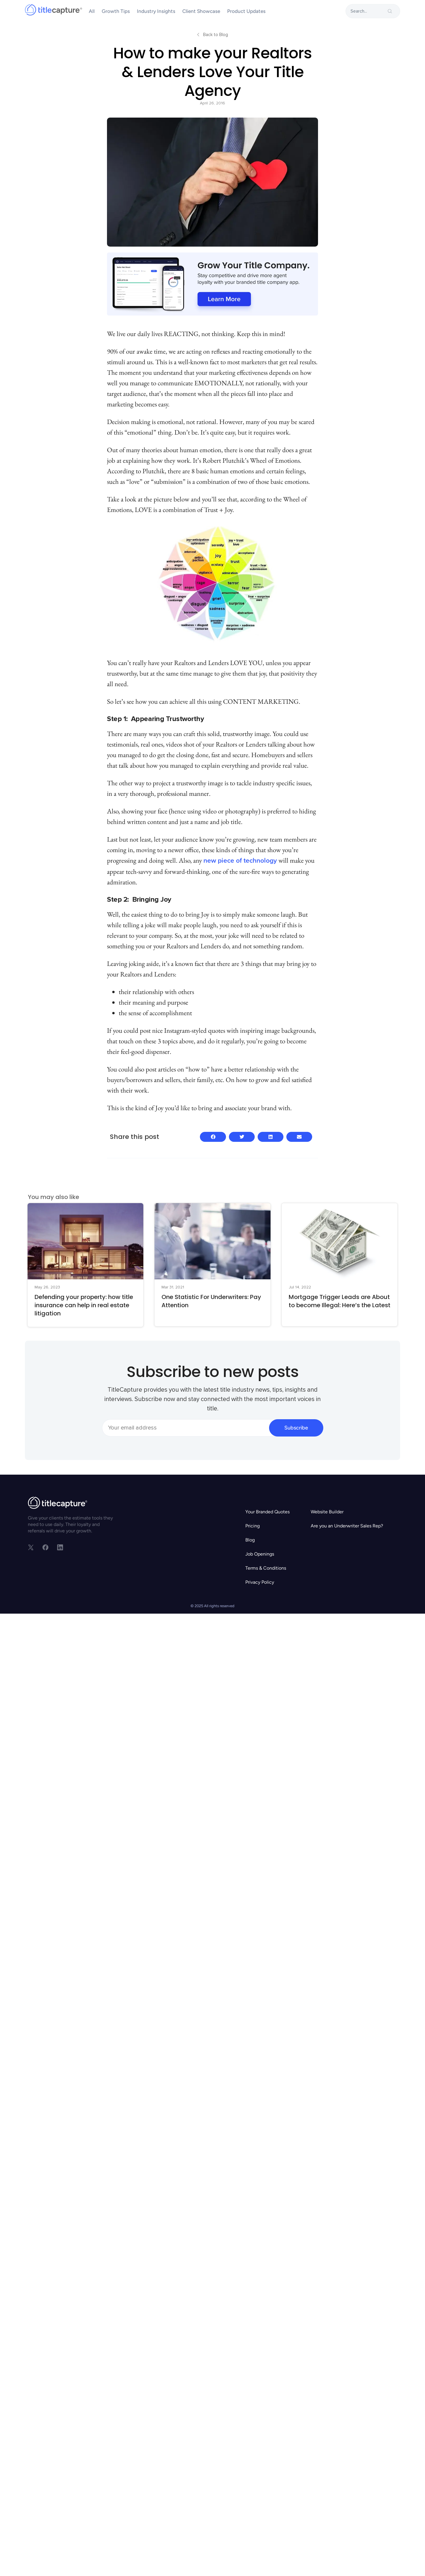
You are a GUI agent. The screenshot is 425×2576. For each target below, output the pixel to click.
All (92, 11)
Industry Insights (156, 11)
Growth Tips (116, 11)
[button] (213, 1137)
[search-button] (390, 11)
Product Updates (246, 11)
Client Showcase (201, 11)
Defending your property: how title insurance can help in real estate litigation (84, 1305)
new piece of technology (240, 860)
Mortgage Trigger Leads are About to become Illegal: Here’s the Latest (339, 1301)
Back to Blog (215, 34)
